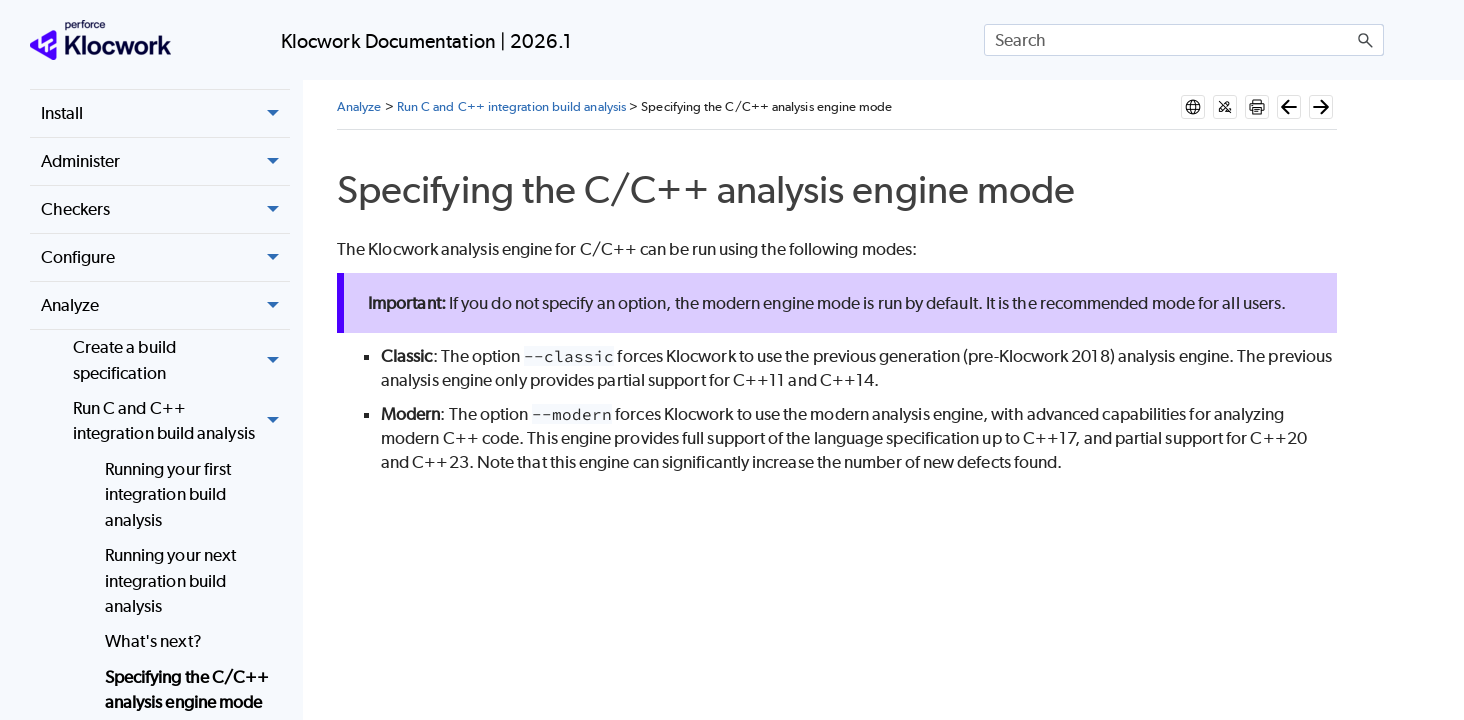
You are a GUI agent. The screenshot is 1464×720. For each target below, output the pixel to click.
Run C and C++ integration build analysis (181, 421)
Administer (165, 162)
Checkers (165, 210)
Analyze (165, 306)
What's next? (153, 641)
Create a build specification (181, 360)
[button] (1366, 40)
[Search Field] (1184, 40)
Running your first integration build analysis (168, 494)
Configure (165, 258)
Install (165, 114)
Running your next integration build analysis (170, 580)
